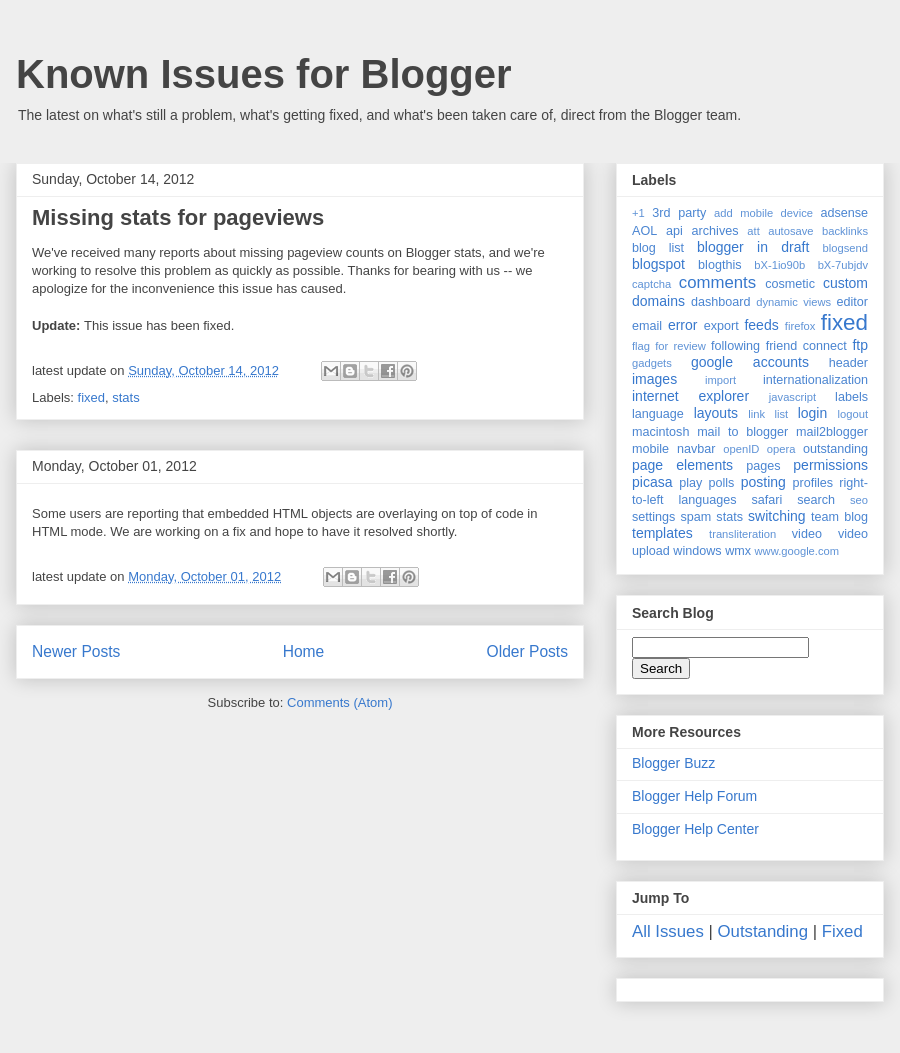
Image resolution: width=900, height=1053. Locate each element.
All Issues (668, 931)
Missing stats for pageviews (178, 217)
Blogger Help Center (695, 829)
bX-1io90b (779, 265)
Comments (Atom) (339, 702)
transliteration (742, 534)
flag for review (669, 346)
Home (304, 651)
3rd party (679, 213)
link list (768, 414)
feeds (761, 325)
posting (763, 482)
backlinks (845, 231)
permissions (830, 465)
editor (853, 302)
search (816, 500)
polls (722, 483)
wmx (738, 551)
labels (851, 397)
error (683, 325)
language (658, 414)
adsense (844, 213)
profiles (812, 483)
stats (125, 397)
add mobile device (763, 213)
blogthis (719, 265)
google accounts (750, 362)
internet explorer (690, 396)
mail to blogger (742, 432)
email (647, 326)
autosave (790, 231)
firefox (800, 326)
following (735, 346)
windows (697, 551)
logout (853, 414)
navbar (696, 449)
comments (717, 282)
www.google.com (797, 551)
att (753, 231)
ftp (860, 345)
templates (662, 533)
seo (859, 500)
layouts (716, 413)
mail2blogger (832, 432)
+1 (638, 213)
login (813, 413)
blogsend (845, 248)
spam (695, 517)
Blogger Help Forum (694, 796)
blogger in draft (753, 247)
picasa (652, 482)
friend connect (806, 346)
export (721, 326)
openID (741, 449)
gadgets (652, 363)
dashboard (721, 302)
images (654, 379)
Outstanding (763, 931)
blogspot (658, 264)
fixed (91, 397)
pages (763, 466)
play (690, 483)
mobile (650, 449)
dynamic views (793, 302)
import (720, 380)
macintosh (660, 432)
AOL (644, 231)
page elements (682, 465)
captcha (651, 284)
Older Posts (527, 651)
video (807, 534)
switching (777, 516)
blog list (658, 248)
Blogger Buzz (673, 763)
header (848, 363)
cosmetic (790, 284)
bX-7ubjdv (843, 265)
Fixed (842, 931)
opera (781, 449)
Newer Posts (76, 651)
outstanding (835, 449)
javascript (792, 397)
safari (767, 500)
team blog (839, 517)
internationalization (815, 380)
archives (715, 231)
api (674, 231)
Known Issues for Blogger (264, 74)
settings (653, 517)
